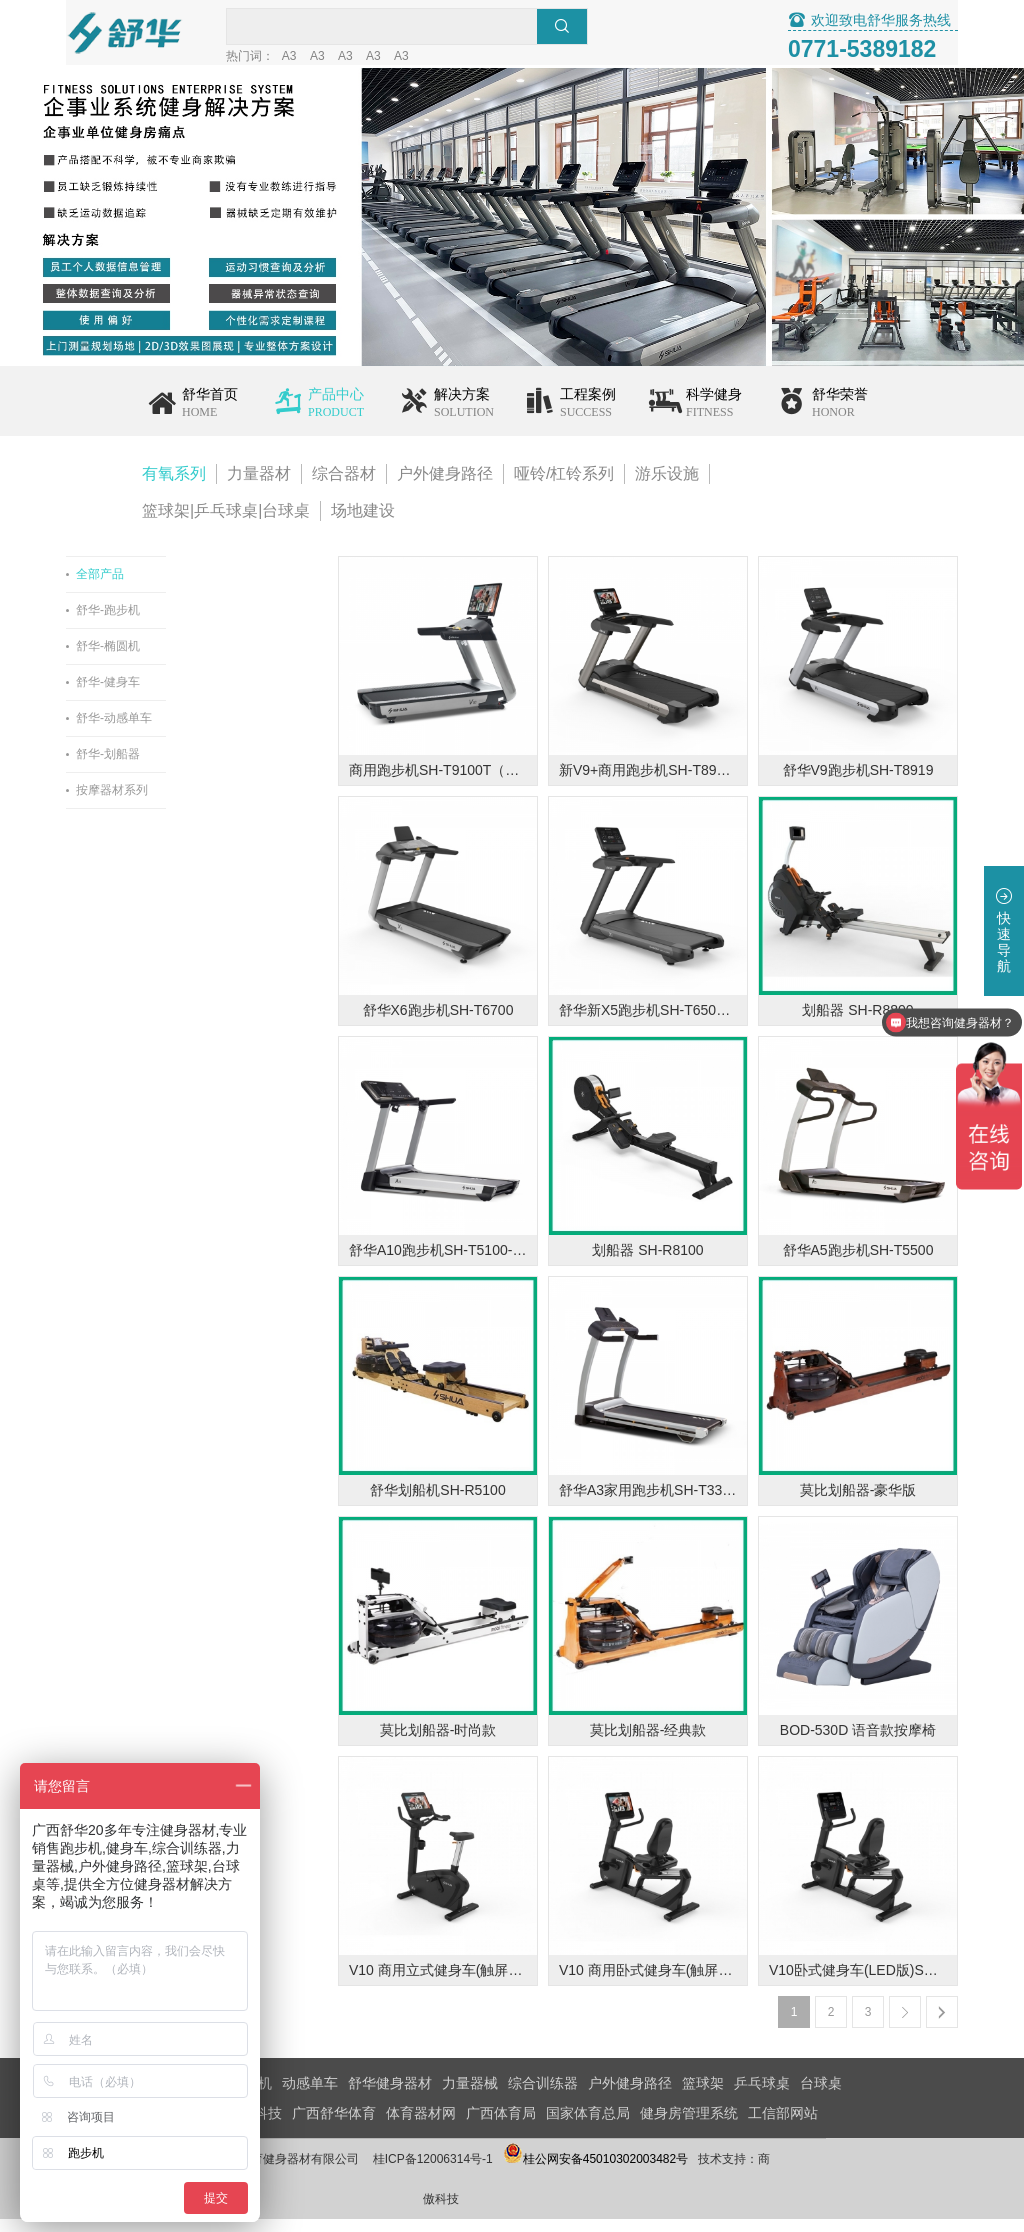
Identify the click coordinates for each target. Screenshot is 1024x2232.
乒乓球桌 (762, 2096)
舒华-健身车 (174, 695)
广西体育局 (501, 2126)
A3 (378, 58)
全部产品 (166, 587)
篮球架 (703, 2096)
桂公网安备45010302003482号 (661, 2172)
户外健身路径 (445, 486)
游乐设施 (667, 486)
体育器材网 (421, 2126)
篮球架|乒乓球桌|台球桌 (226, 523)
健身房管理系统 (689, 2126)
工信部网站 (783, 2126)
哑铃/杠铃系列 (564, 486)
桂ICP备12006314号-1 (499, 2172)
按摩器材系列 (178, 803)
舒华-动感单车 (180, 731)
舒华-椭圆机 (174, 659)
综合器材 (344, 486)
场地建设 (363, 523)
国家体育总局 (588, 2126)
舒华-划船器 (174, 767)
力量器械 (470, 2096)
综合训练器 (543, 2096)
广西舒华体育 (334, 2126)
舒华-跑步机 (174, 623)
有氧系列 (174, 486)
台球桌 (821, 2096)
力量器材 (259, 486)
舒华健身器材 (390, 2096)
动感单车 (310, 2096)
